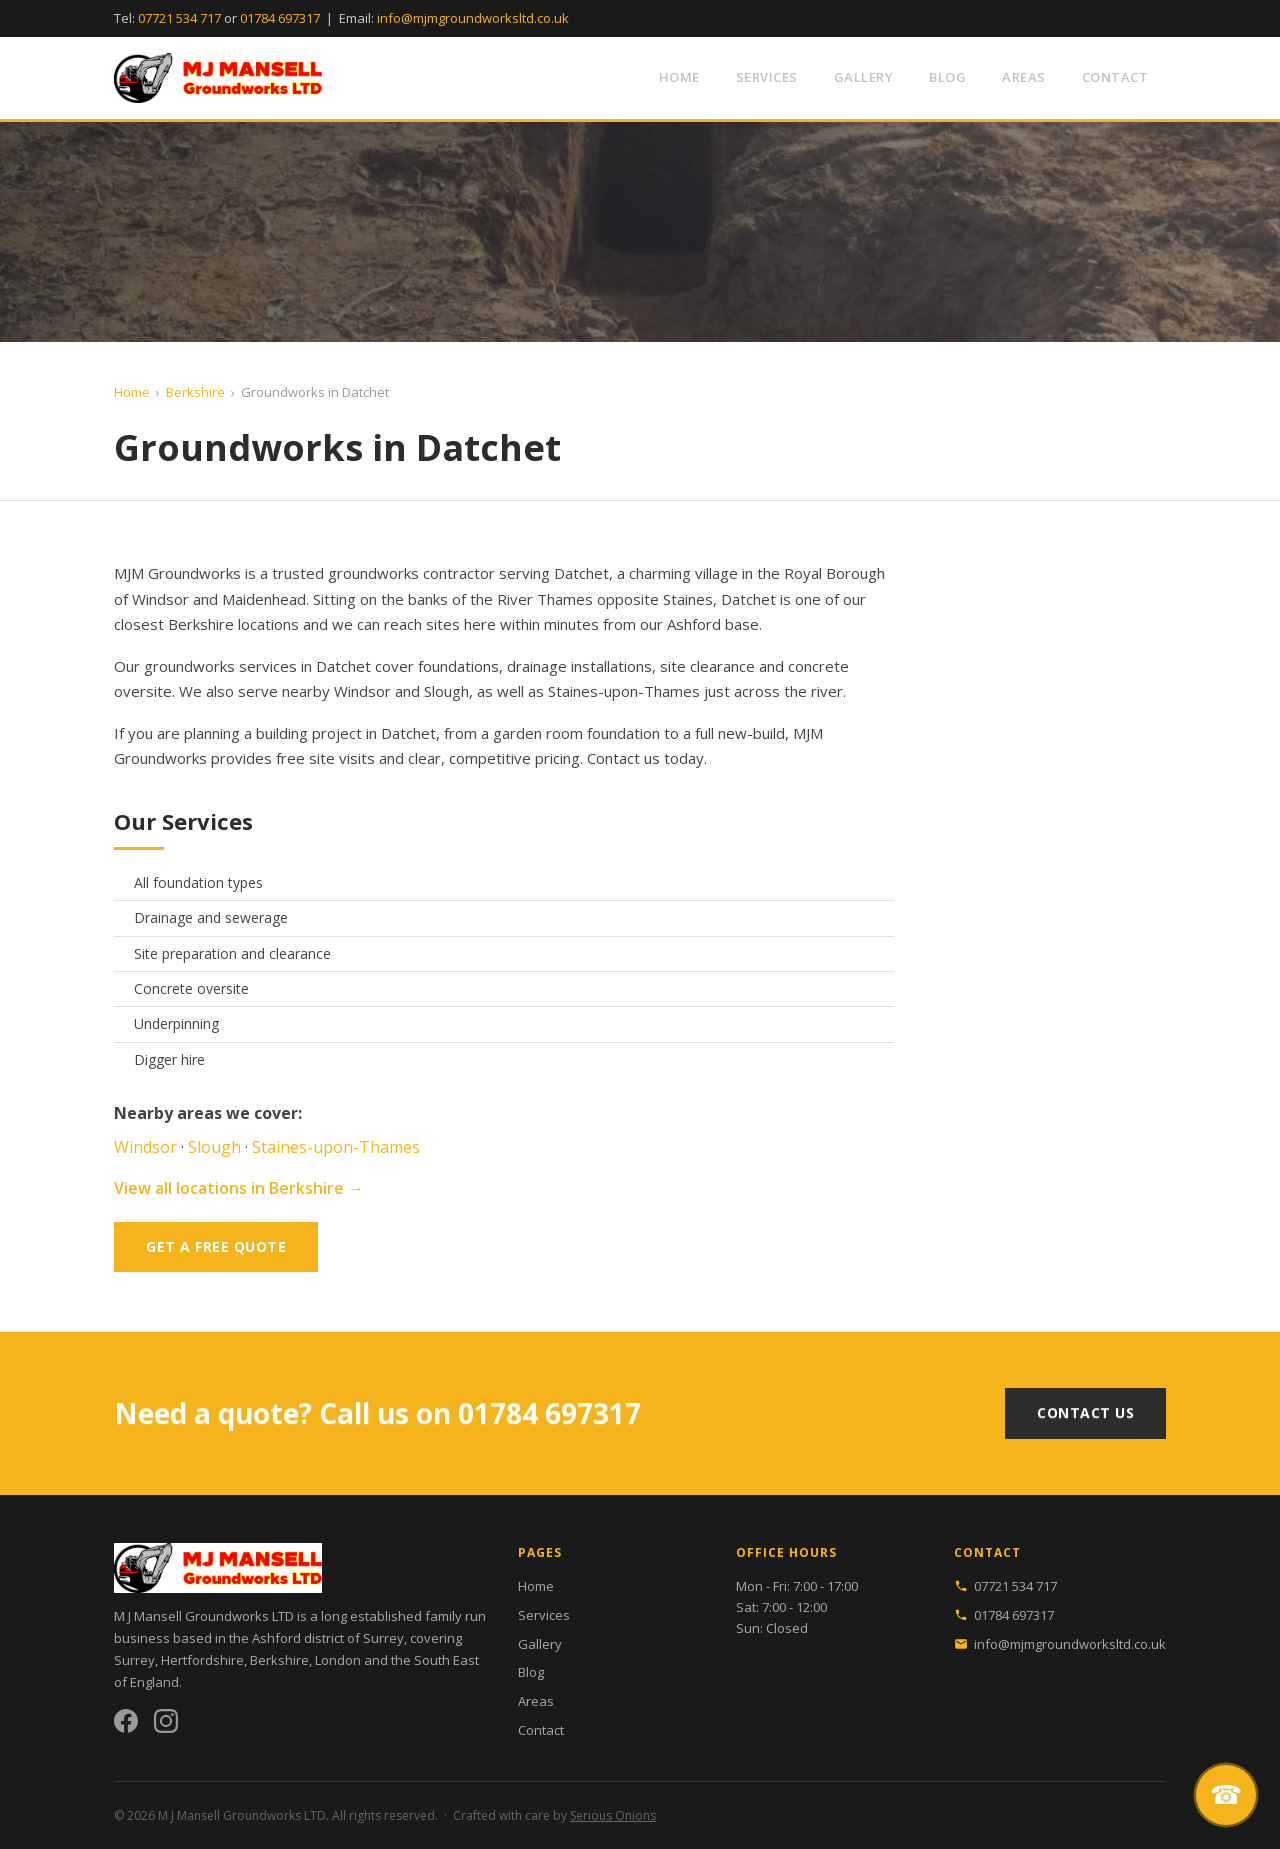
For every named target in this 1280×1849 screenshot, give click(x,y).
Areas (1024, 77)
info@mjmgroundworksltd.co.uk (473, 18)
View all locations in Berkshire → (239, 1188)
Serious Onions (613, 1815)
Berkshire (195, 392)
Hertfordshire (202, 1660)
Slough (446, 691)
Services (767, 77)
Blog (947, 77)
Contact (1115, 77)
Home (679, 77)
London (338, 1660)
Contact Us (1085, 1426)
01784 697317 (280, 18)
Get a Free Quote (216, 1246)
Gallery (864, 77)
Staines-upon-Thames (624, 691)
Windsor (362, 691)
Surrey (134, 1660)
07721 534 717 (179, 18)
